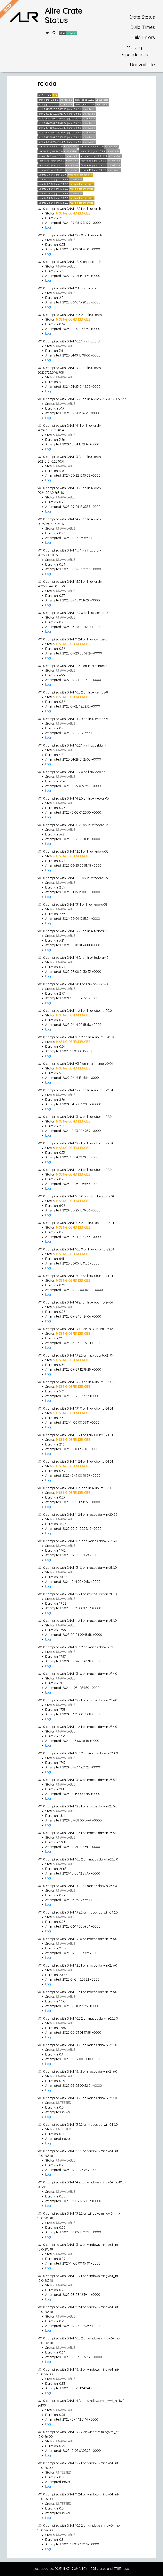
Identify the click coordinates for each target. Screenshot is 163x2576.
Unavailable (142, 64)
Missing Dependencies (134, 50)
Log (48, 227)
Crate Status (142, 17)
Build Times (142, 27)
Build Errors (142, 37)
